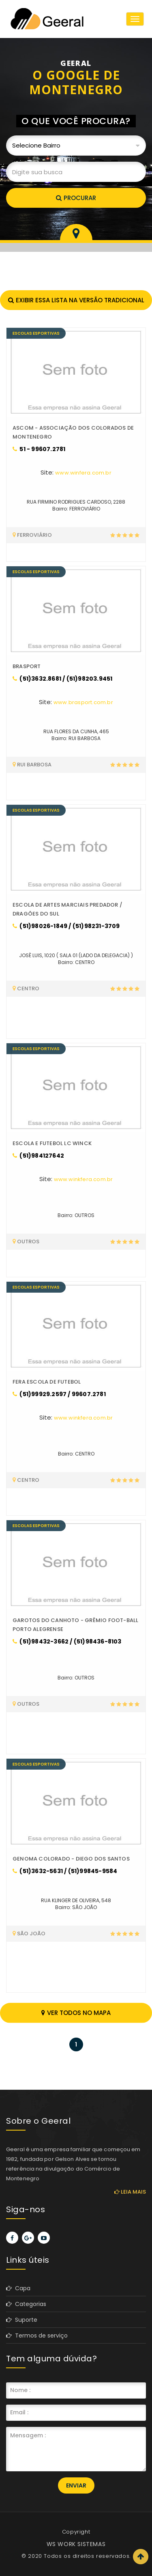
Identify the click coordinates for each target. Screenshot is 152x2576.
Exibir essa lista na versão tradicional (76, 300)
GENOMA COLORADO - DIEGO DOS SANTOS (71, 1859)
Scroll (141, 2557)
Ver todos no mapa (76, 2012)
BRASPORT (27, 666)
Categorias (26, 2304)
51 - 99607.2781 (39, 449)
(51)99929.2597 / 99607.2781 (59, 1394)
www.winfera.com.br (83, 473)
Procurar (76, 198)
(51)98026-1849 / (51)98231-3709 (66, 926)
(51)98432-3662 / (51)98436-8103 (67, 1641)
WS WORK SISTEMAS (76, 2544)
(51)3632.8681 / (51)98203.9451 (62, 679)
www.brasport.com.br (83, 702)
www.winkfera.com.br (83, 1179)
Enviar (76, 2485)
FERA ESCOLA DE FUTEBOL (47, 1382)
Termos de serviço (37, 2335)
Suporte (21, 2320)
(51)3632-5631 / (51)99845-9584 (65, 1871)
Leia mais (130, 2192)
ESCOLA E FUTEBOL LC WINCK (52, 1143)
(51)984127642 (38, 1156)
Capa (18, 2288)
